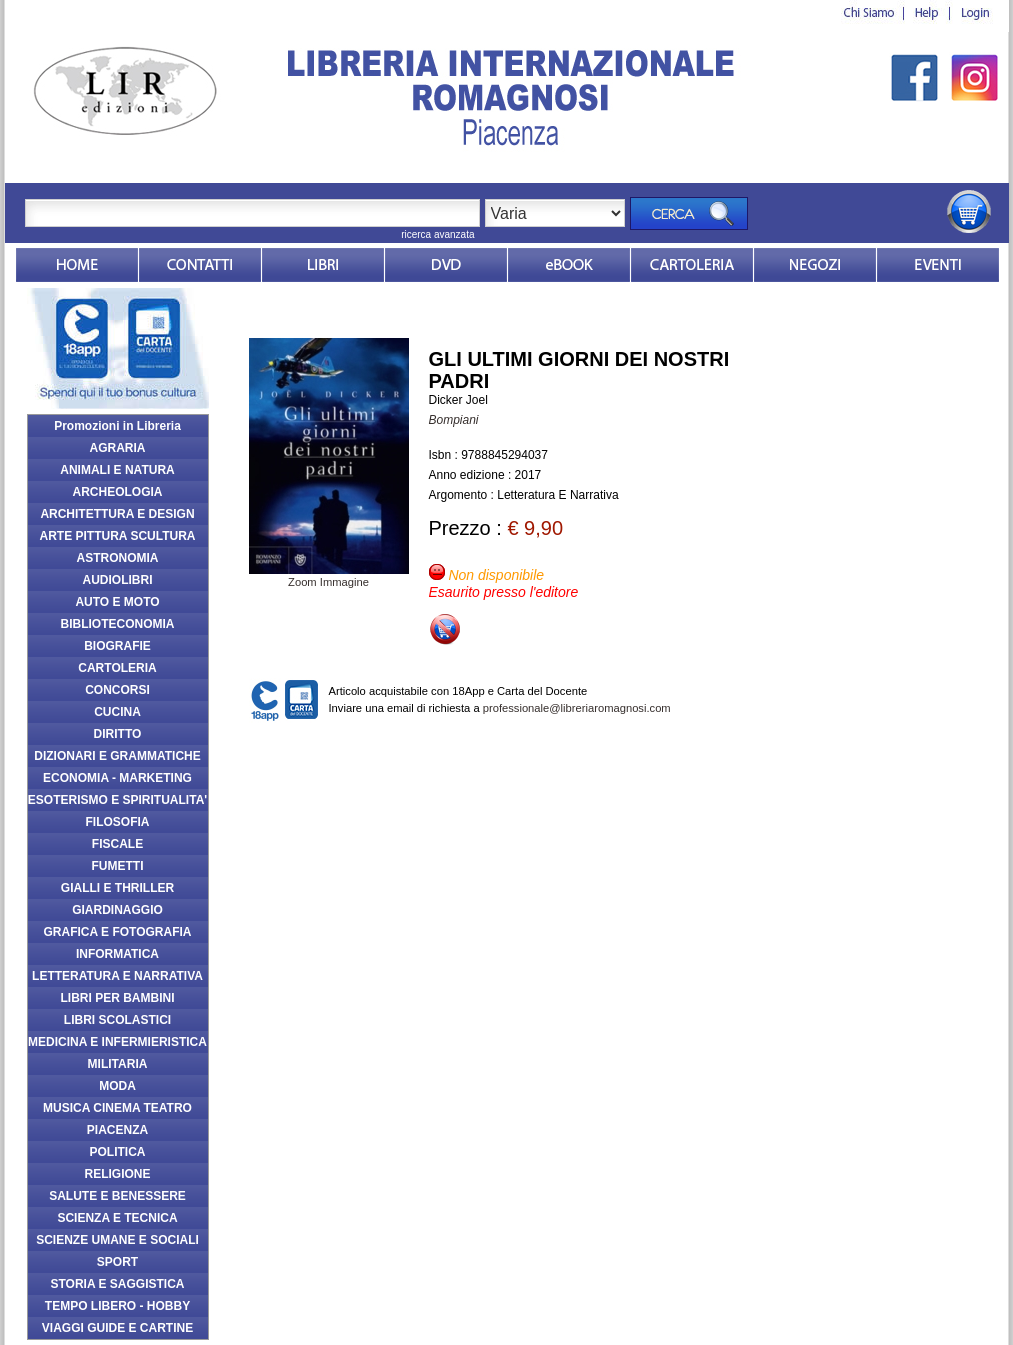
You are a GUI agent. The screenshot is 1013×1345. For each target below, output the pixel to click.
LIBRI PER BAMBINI (118, 998)
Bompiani (454, 420)
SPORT (117, 1262)
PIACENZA (117, 1130)
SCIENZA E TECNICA (117, 1218)
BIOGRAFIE (117, 646)
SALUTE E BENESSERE (117, 1196)
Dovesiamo (815, 265)
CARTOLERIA (117, 668)
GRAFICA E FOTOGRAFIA (118, 932)
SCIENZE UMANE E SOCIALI (117, 1240)
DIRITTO (118, 734)
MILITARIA (118, 1064)
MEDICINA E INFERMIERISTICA (117, 1042)
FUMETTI (118, 866)
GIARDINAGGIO (117, 910)
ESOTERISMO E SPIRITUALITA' (117, 800)
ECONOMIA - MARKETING (117, 778)
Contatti (200, 265)
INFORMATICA (117, 954)
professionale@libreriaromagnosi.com (577, 708)
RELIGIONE (117, 1174)
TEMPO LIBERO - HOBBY (117, 1306)
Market (692, 265)
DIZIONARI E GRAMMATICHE (117, 756)
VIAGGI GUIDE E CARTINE (117, 1328)
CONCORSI (117, 690)
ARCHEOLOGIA (118, 492)
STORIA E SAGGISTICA (117, 1284)
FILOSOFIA (118, 822)
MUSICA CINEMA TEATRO (117, 1108)
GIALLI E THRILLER (117, 888)
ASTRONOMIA (118, 558)
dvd (446, 265)
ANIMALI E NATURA (117, 470)
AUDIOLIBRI (118, 580)
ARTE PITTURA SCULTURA (118, 536)
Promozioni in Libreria (117, 426)
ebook (569, 265)
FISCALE (117, 844)
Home (77, 265)
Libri (323, 265)
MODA (117, 1086)
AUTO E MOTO (117, 602)
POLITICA (118, 1152)
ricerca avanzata (437, 234)
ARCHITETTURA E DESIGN (117, 514)
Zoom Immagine (329, 576)
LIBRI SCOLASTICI (117, 1020)
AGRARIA (118, 448)
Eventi (938, 265)
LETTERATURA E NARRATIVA (117, 976)
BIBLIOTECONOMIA (118, 624)
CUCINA (117, 712)
